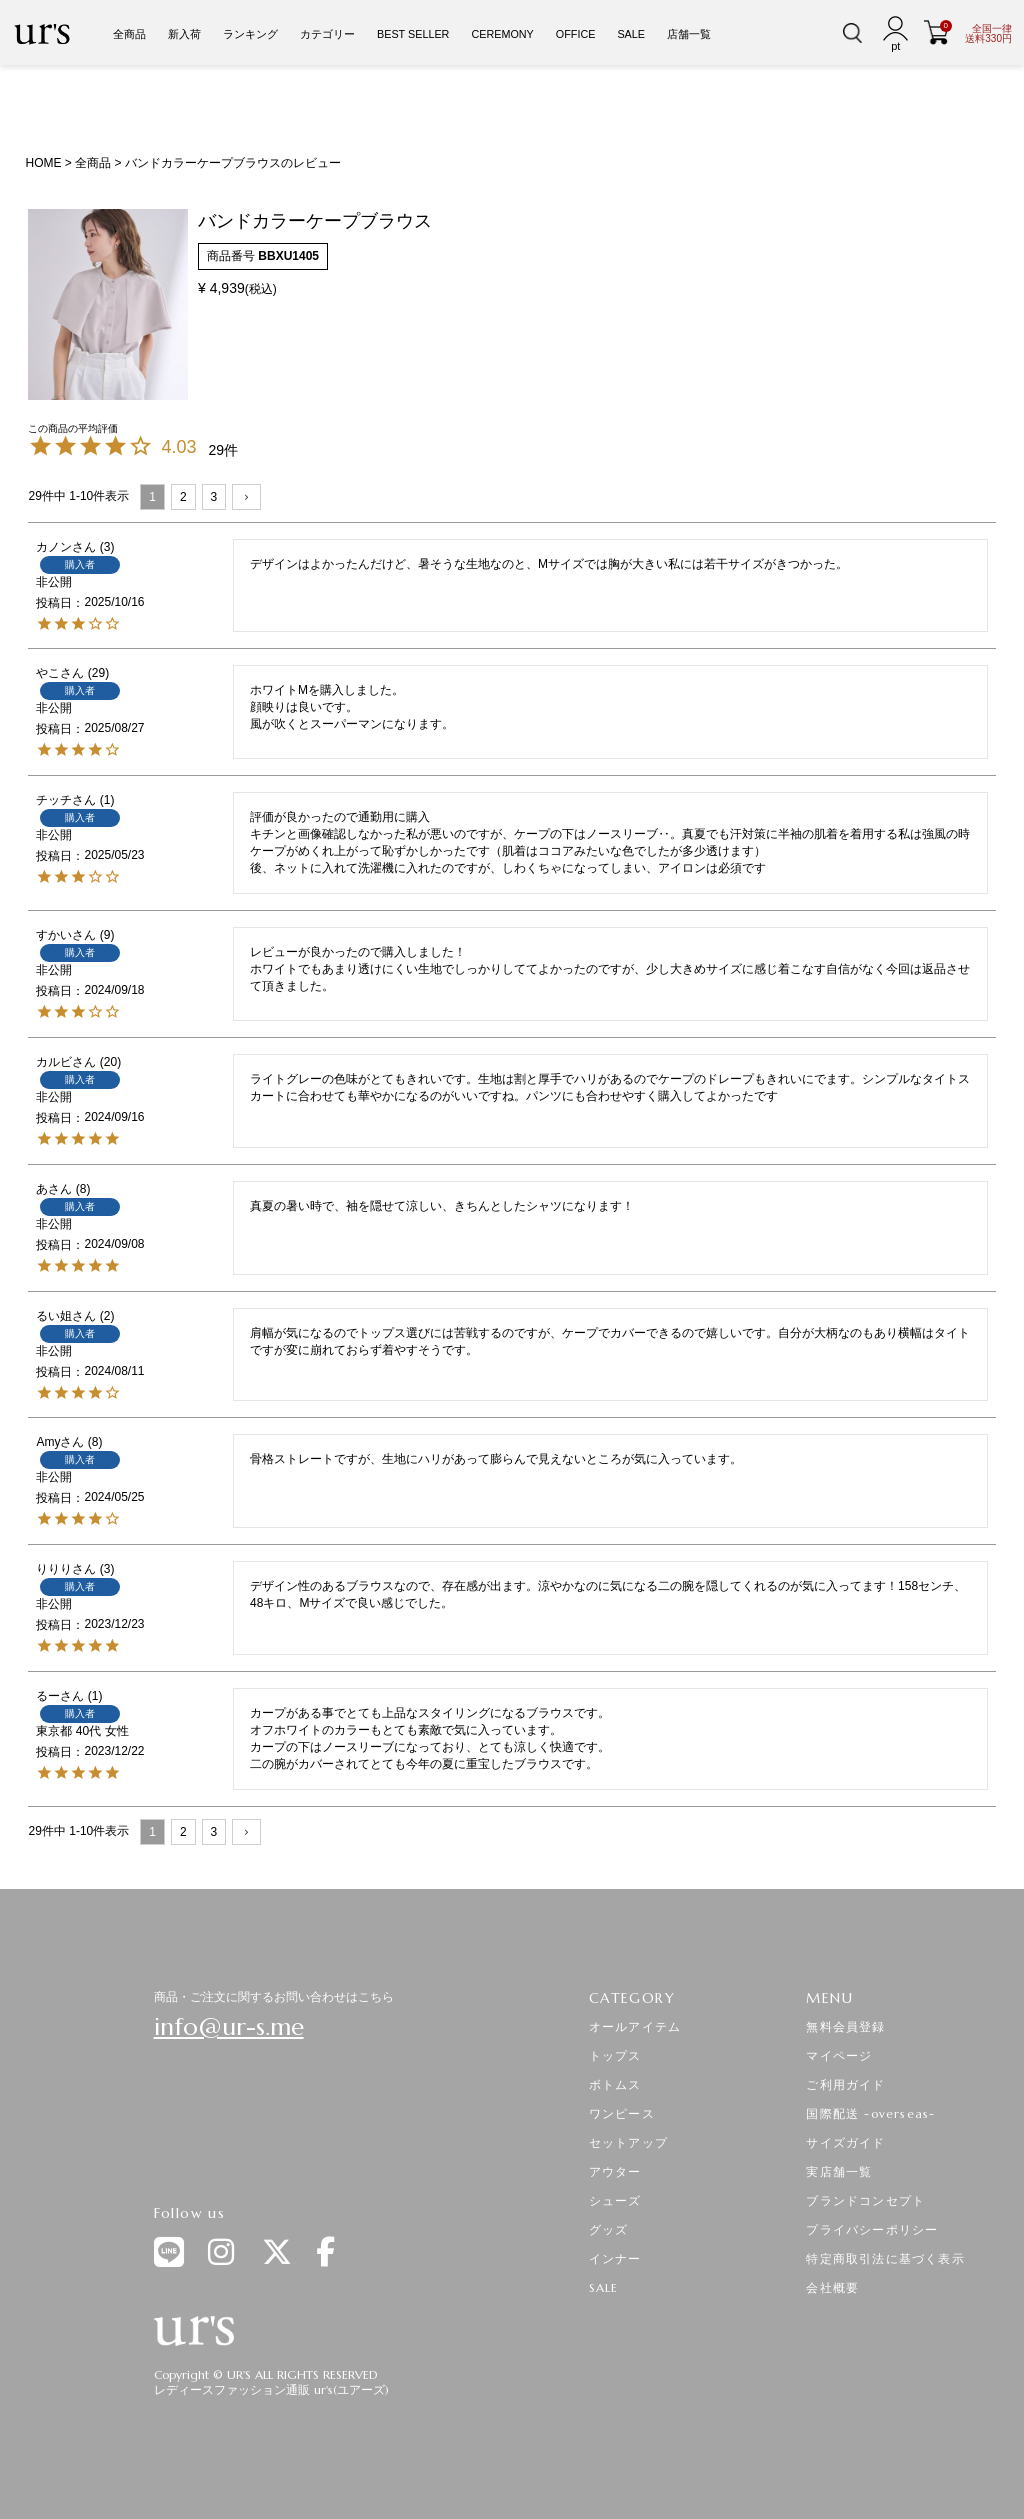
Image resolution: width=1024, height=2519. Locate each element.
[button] (246, 497)
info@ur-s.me (229, 2027)
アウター (615, 2171)
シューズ (615, 2200)
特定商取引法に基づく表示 (885, 2258)
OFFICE (576, 34)
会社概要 (832, 2287)
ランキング (250, 34)
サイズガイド (845, 2142)
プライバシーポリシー (872, 2229)
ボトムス (615, 2084)
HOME (43, 163)
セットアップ (628, 2142)
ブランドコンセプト (865, 2200)
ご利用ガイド (845, 2084)
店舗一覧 (689, 34)
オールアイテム (635, 2026)
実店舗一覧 (839, 2171)
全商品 (129, 34)
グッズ (609, 2229)
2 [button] (183, 497)
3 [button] (214, 497)
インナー (615, 2258)
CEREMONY (502, 34)
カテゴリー (327, 34)
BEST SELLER (413, 34)
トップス (615, 2055)
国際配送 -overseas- (870, 2113)
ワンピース (622, 2113)
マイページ (839, 2055)
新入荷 (184, 34)
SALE (631, 34)
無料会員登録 (845, 2026)
